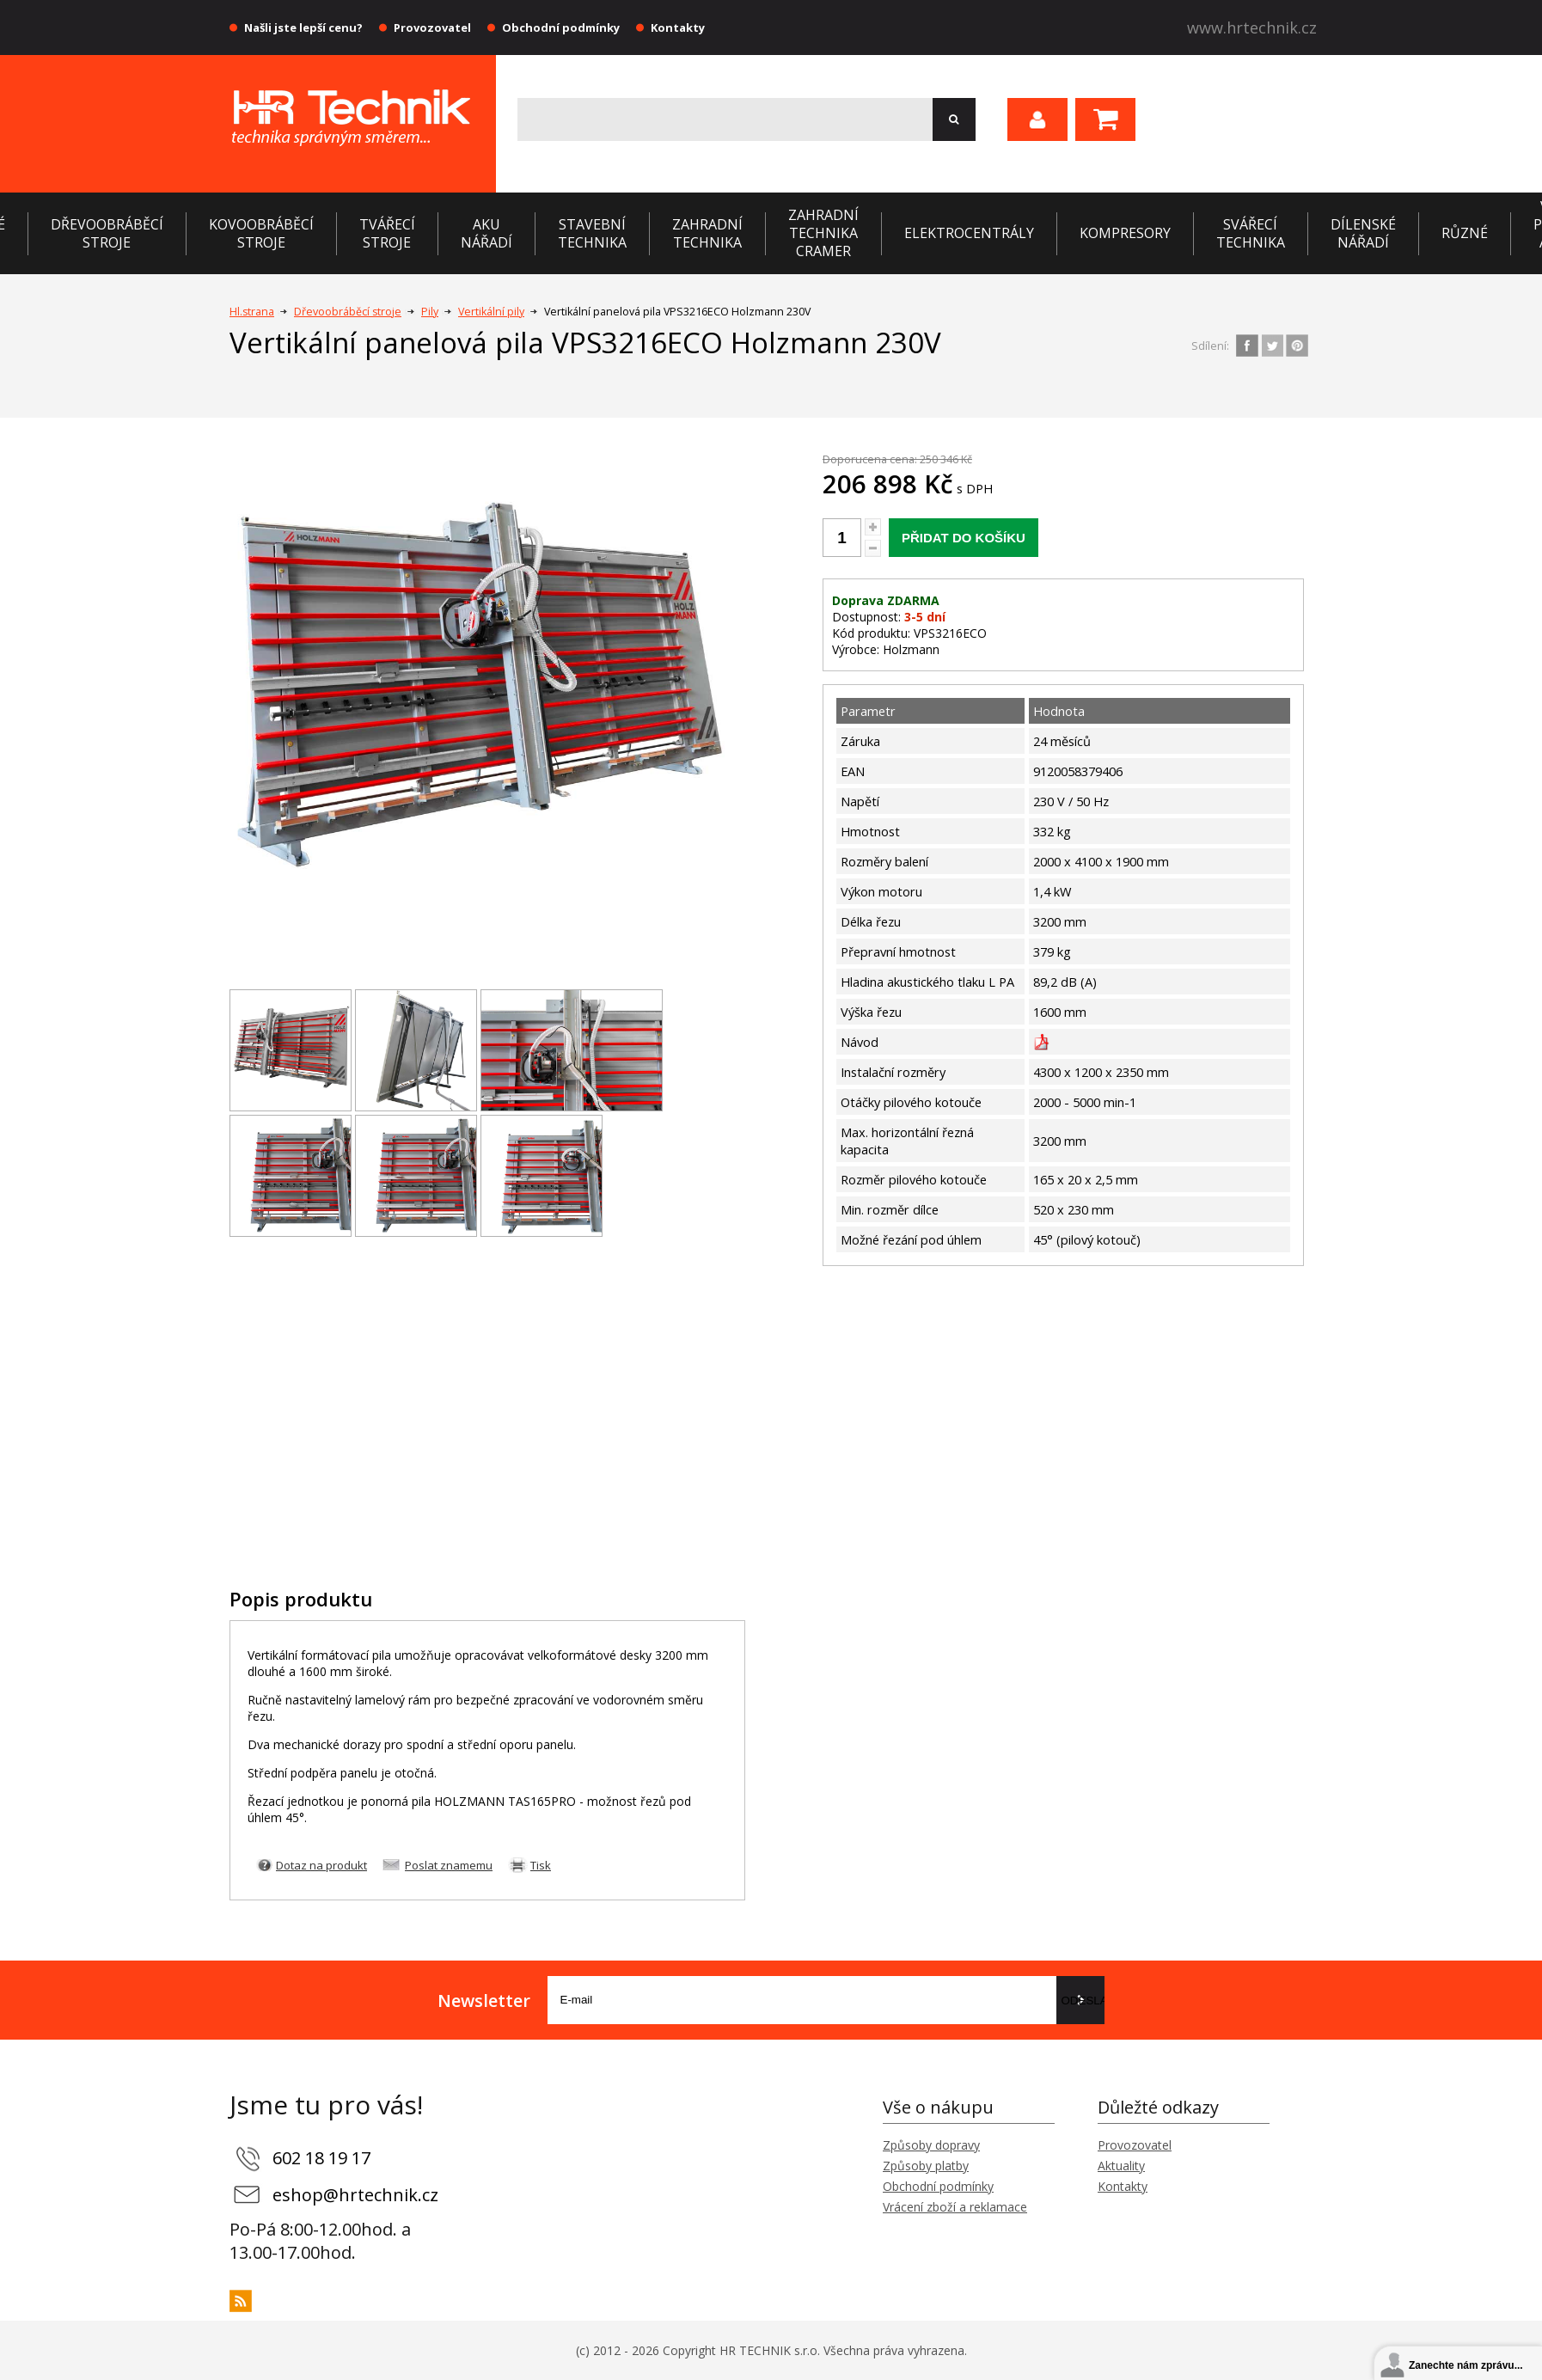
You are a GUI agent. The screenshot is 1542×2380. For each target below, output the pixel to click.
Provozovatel (432, 27)
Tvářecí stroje (387, 233)
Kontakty (678, 27)
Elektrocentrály (969, 232)
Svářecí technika (1250, 233)
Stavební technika (592, 233)
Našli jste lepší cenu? (303, 27)
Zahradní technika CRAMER (823, 232)
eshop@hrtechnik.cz (355, 2194)
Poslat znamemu (449, 1865)
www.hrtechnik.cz (1252, 27)
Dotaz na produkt (321, 1865)
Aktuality (1121, 2165)
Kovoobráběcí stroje (261, 233)
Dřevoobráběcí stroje (107, 233)
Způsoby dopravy (931, 2145)
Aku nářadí (486, 233)
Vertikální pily (491, 311)
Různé (1464, 232)
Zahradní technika (707, 233)
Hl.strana (251, 311)
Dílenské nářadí (1363, 233)
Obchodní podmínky (561, 27)
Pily (429, 311)
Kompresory (1125, 232)
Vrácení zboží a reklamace (955, 2207)
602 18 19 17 (321, 2157)
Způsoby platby (926, 2165)
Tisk (540, 1865)
